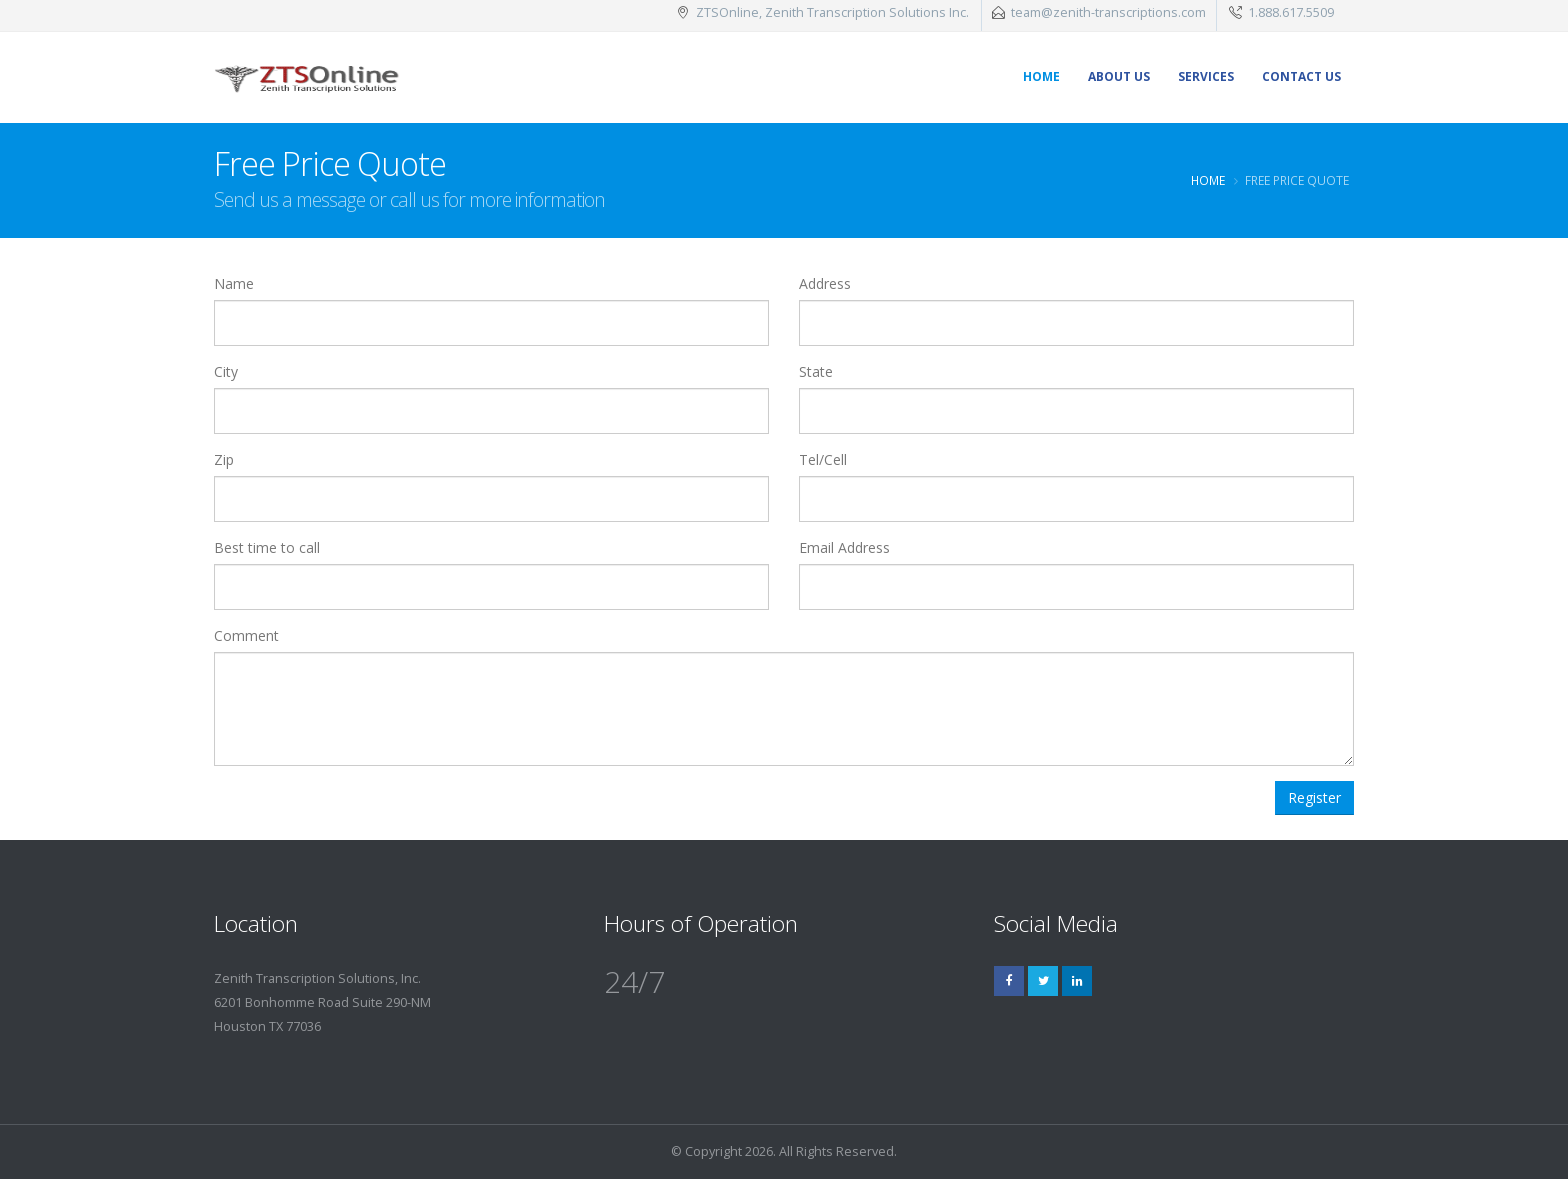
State (816, 371)
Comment (246, 635)
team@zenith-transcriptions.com (1108, 12)
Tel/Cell (823, 459)
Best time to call (267, 547)
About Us (1119, 76)
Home (1041, 76)
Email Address (844, 547)
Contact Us (1301, 76)
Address (825, 283)
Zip (224, 459)
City (226, 371)
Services (1206, 76)
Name (234, 283)
